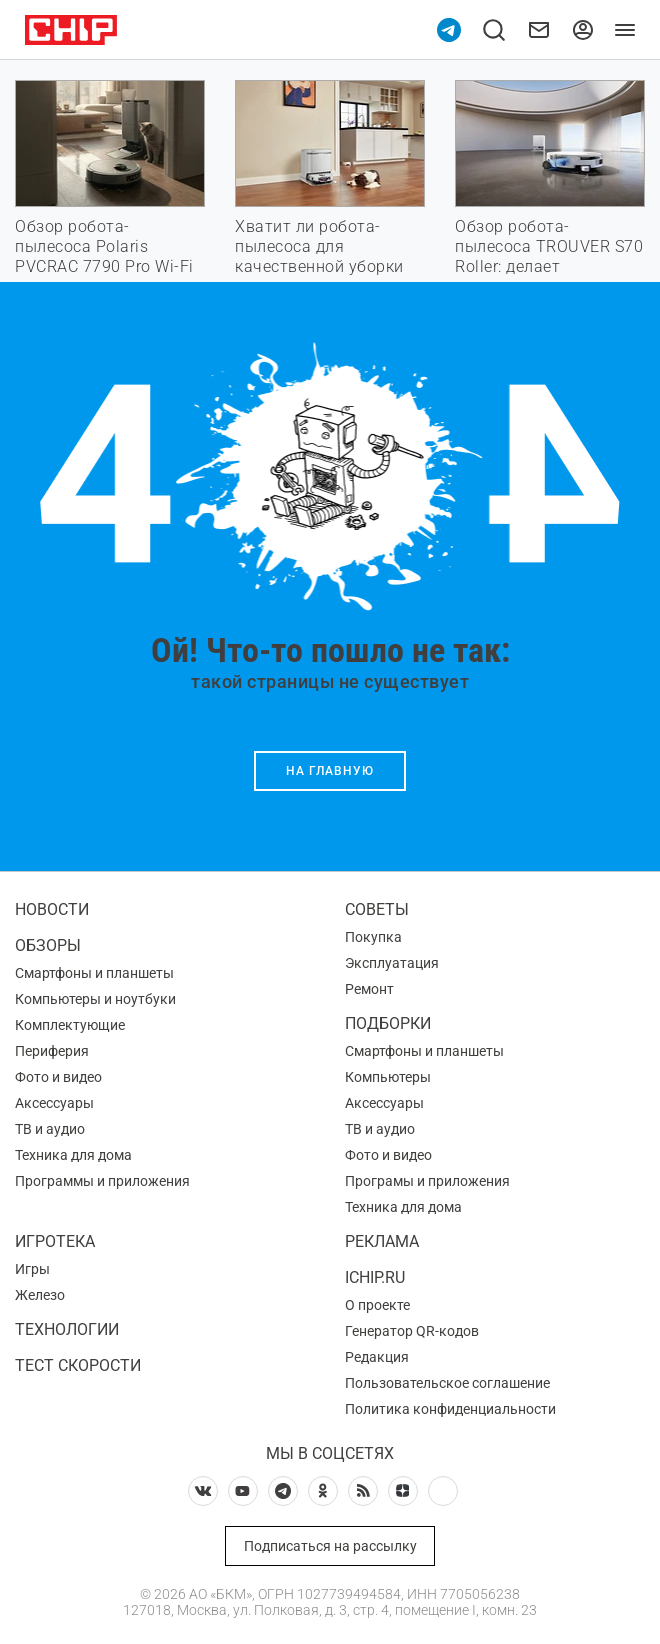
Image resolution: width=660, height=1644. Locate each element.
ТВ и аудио (50, 1129)
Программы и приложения (102, 1181)
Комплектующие (70, 1025)
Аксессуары (54, 1103)
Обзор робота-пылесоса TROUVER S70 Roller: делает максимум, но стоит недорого (549, 266)
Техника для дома (73, 1155)
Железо (40, 1295)
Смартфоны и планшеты (94, 973)
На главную (330, 771)
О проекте (377, 1305)
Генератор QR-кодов (412, 1331)
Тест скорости (78, 1365)
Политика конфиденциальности (450, 1409)
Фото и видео (58, 1077)
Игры (32, 1269)
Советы (377, 909)
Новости (52, 909)
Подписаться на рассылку (330, 1546)
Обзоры (48, 945)
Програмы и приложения (427, 1181)
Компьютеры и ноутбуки (95, 999)
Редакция (377, 1357)
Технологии (67, 1329)
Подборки (388, 1023)
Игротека (55, 1241)
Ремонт (369, 989)
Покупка (373, 937)
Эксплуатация (392, 963)
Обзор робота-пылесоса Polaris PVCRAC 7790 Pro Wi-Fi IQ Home (104, 256)
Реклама (382, 1241)
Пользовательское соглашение (447, 1383)
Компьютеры (388, 1077)
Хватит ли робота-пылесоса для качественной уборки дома (319, 256)
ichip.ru (375, 1277)
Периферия (52, 1051)
